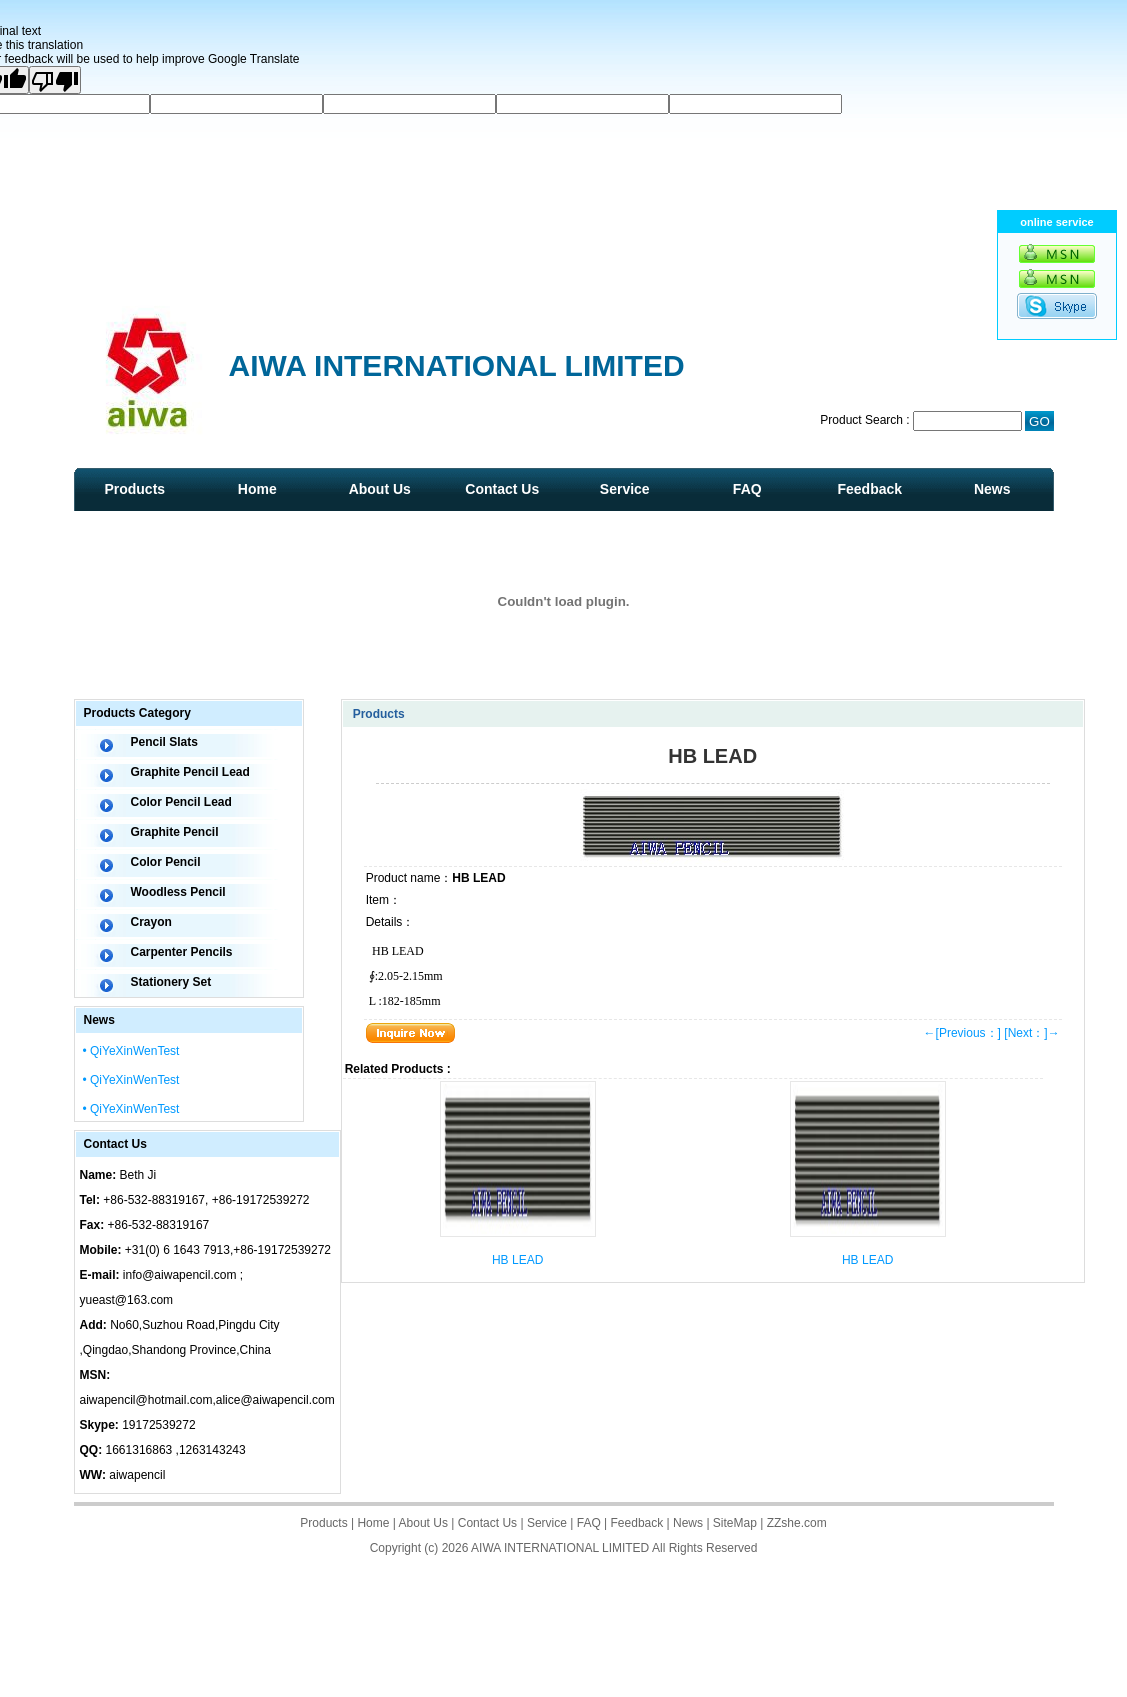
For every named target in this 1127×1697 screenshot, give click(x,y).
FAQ (747, 489)
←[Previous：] (962, 1033)
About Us (380, 489)
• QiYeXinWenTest (131, 1051)
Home (257, 489)
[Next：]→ (1031, 1033)
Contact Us (502, 489)
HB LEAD (517, 1260)
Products (134, 489)
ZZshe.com (797, 1523)
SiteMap (735, 1523)
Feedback (869, 489)
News (992, 489)
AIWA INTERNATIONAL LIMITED (560, 1548)
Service (625, 489)
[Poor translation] (55, 80)
